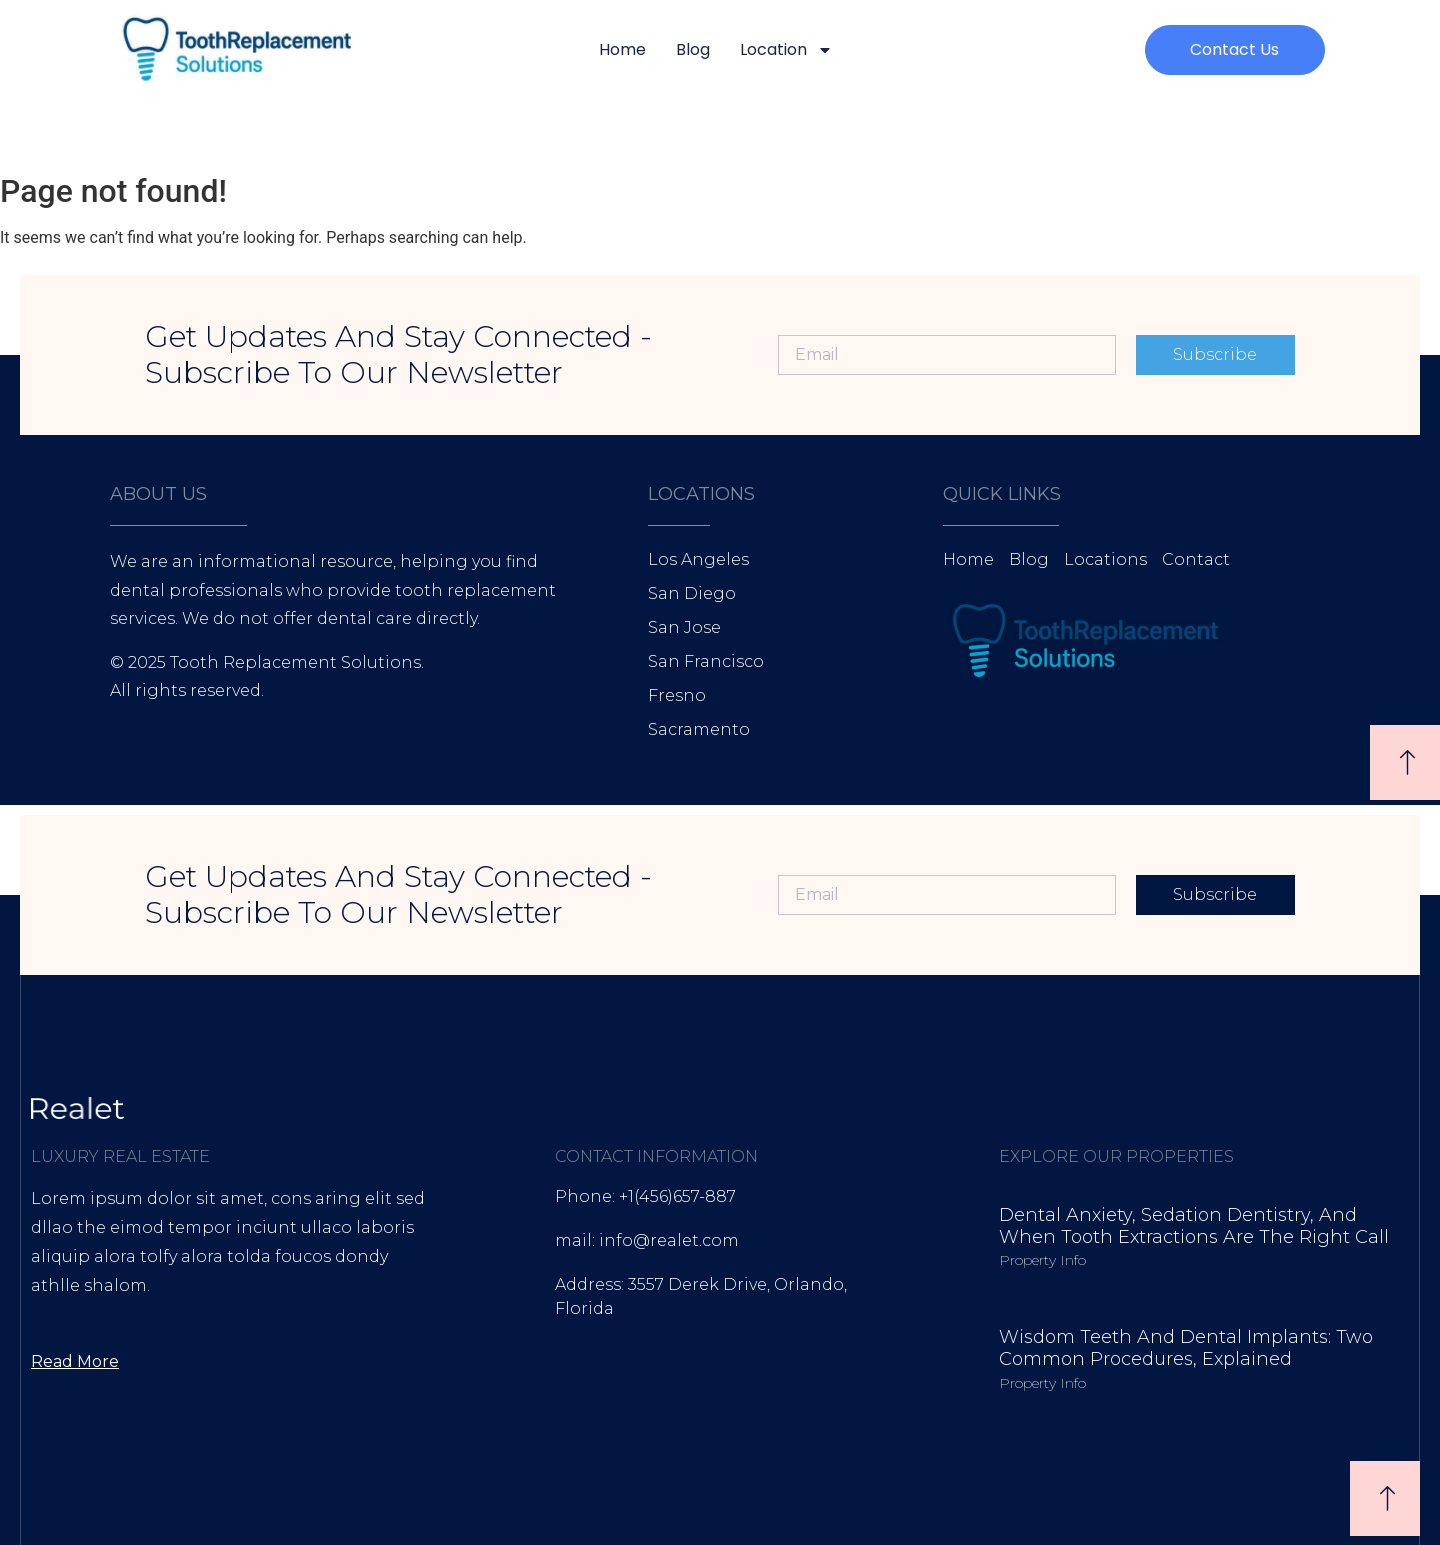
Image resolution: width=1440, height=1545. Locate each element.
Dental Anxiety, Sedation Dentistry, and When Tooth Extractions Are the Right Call (1194, 1226)
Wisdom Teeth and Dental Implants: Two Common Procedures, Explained (1186, 1348)
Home (622, 49)
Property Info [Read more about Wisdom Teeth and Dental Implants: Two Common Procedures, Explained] (1042, 1383)
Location (786, 50)
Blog (693, 49)
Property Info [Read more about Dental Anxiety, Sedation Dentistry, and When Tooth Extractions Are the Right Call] (1042, 1260)
